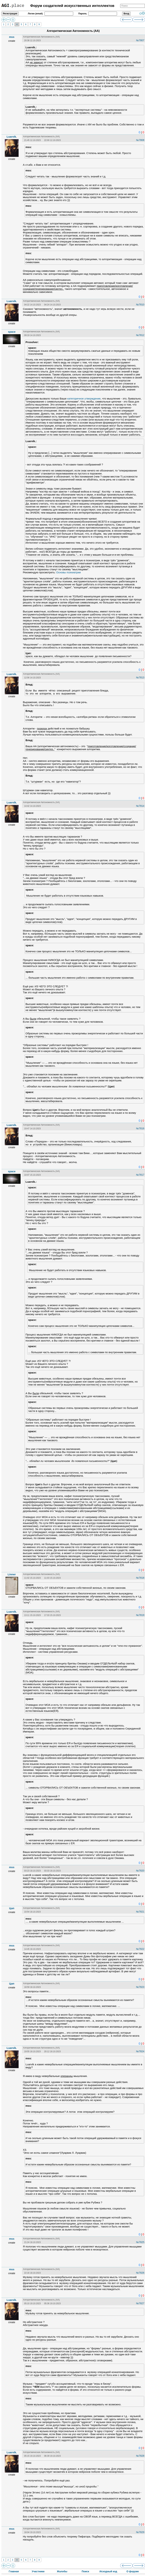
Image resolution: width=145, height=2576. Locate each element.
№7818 (140, 1577)
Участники (38, 2571)
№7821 (140, 1911)
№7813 (140, 677)
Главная (14, 2571)
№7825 (140, 2242)
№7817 (140, 1174)
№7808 (140, 140)
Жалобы (62, 2571)
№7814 (140, 805)
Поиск (85, 2571)
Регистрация (10, 13)
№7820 (140, 1870)
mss (11, 36)
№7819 (140, 1615)
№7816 (140, 1128)
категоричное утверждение (84, 398)
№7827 (140, 2303)
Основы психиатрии (68, 572)
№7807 (140, 40)
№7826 (140, 2272)
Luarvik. (12, 136)
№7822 (140, 1949)
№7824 (140, 2051)
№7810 (140, 304)
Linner (12, 1574)
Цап (11, 1908)
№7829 (140, 2532)
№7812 (140, 335)
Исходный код (108, 2571)
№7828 (140, 2455)
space (12, 331)
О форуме (133, 2571)
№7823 (140, 1987)
